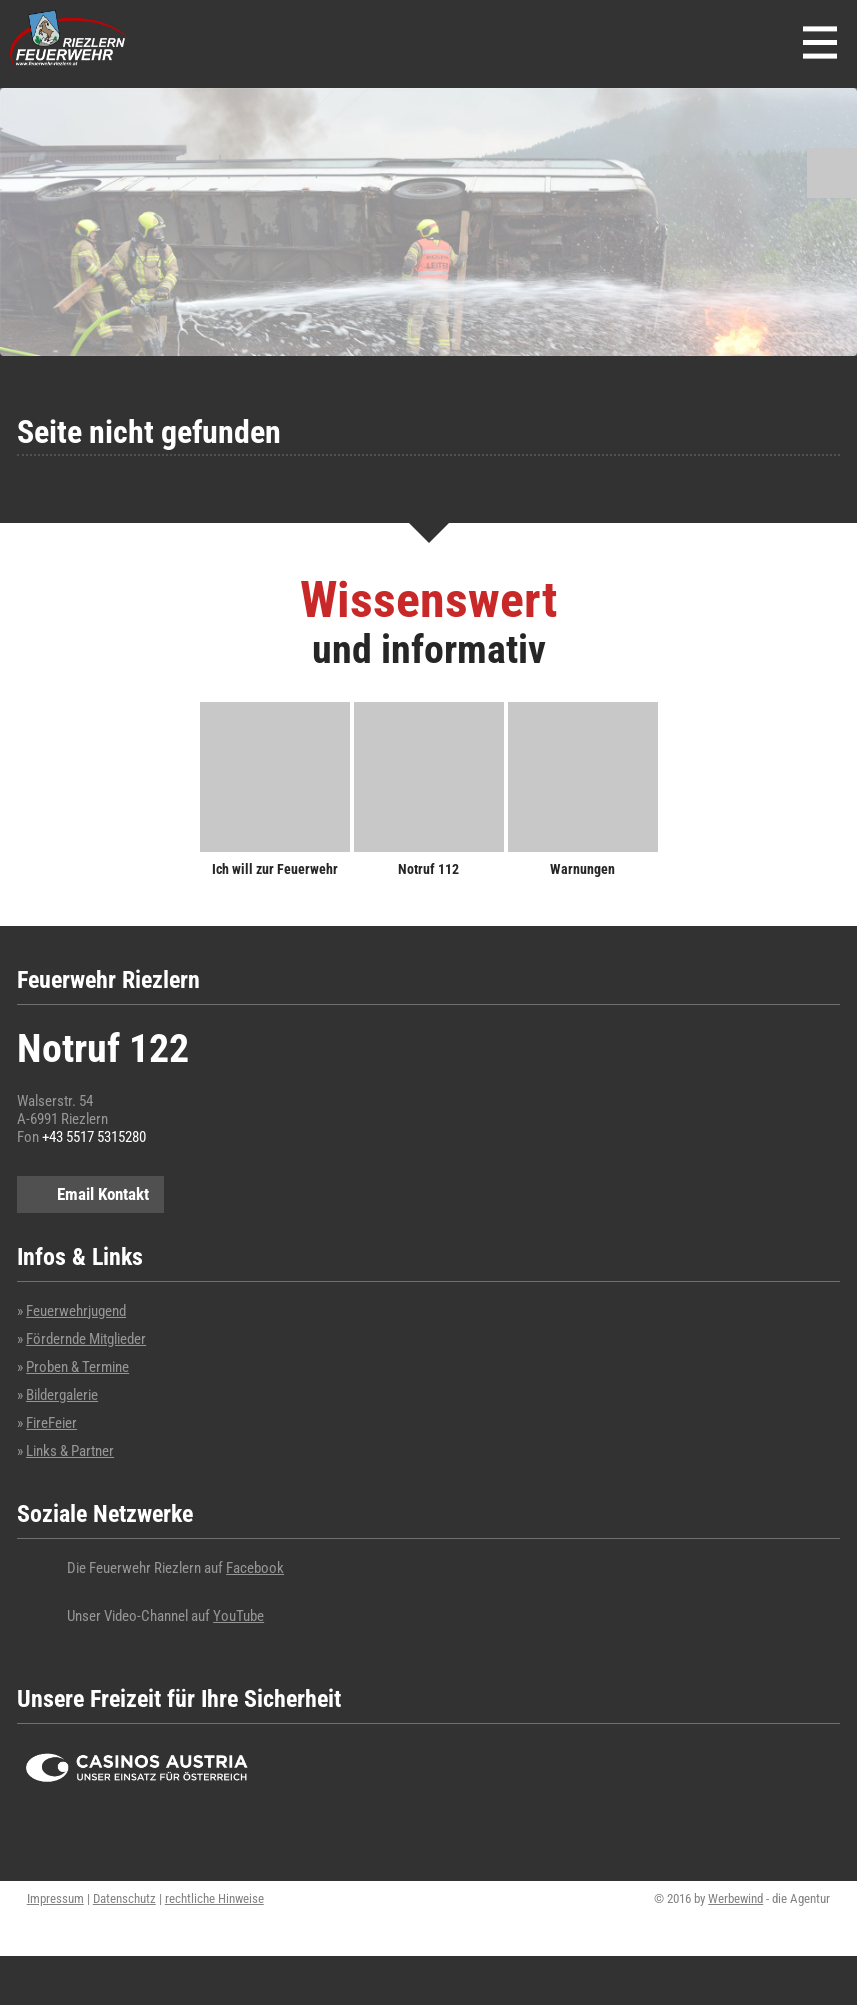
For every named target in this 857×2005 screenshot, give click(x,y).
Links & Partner (70, 1451)
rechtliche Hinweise (214, 1898)
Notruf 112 (428, 868)
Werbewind (735, 1898)
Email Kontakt (103, 1194)
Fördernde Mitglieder (86, 1339)
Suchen (832, 173)
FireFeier (51, 1423)
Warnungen (582, 868)
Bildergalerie (62, 1395)
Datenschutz (124, 1898)
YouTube (238, 1616)
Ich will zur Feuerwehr (275, 868)
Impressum (55, 1898)
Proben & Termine (77, 1367)
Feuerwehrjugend (76, 1311)
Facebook (255, 1568)
